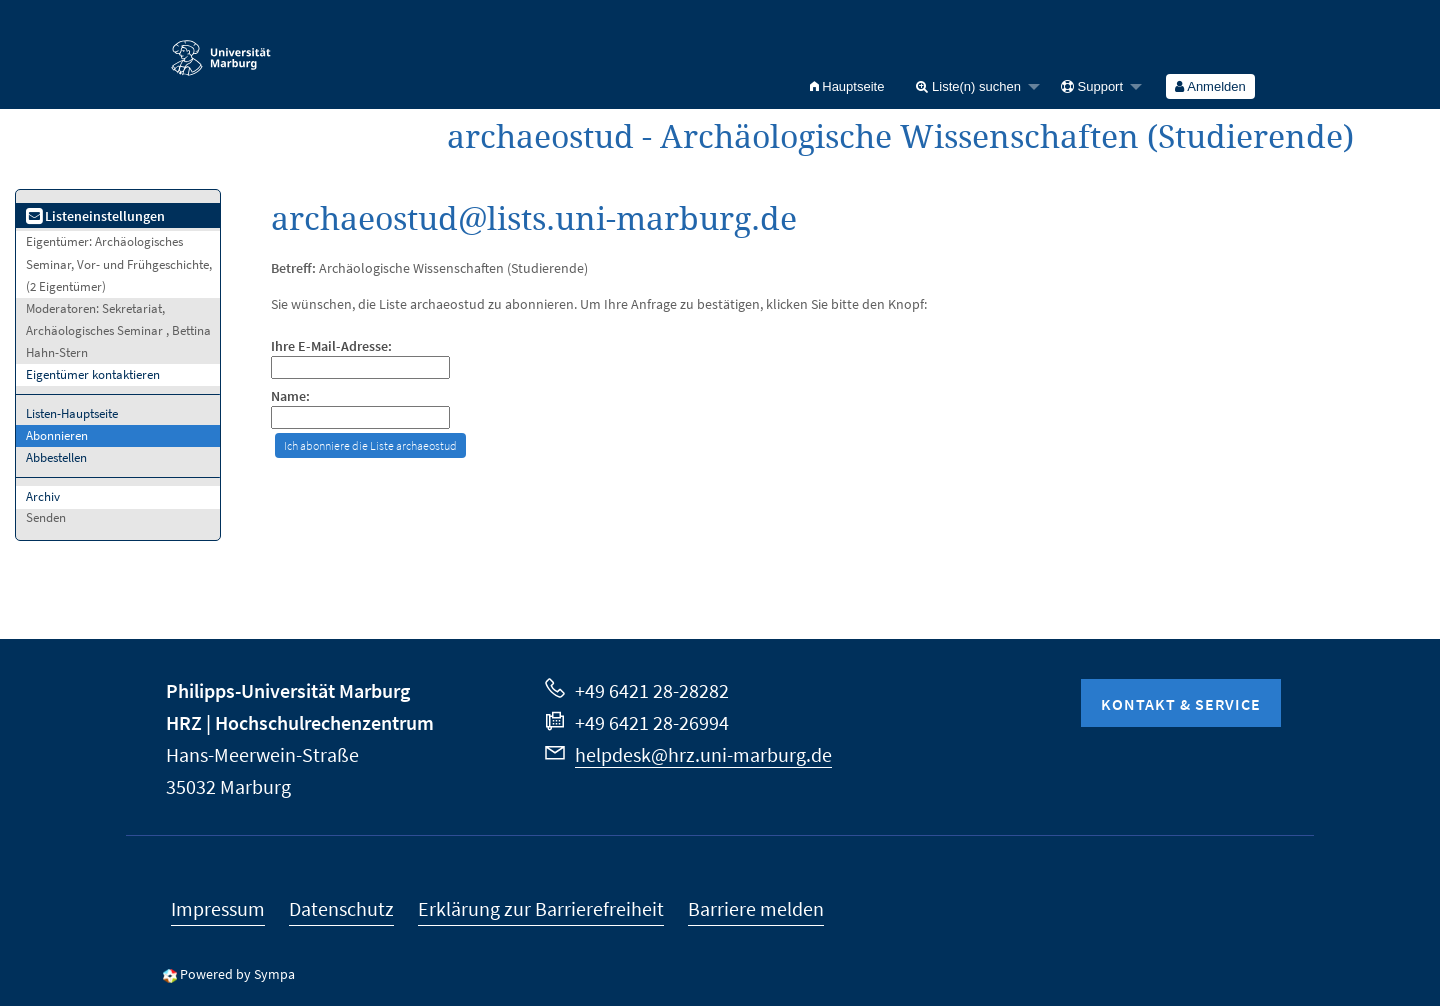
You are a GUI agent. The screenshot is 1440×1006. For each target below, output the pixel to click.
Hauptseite (847, 86)
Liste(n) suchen (968, 86)
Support (1092, 86)
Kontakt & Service (1181, 704)
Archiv (43, 496)
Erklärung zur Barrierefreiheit (541, 908)
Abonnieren (57, 435)
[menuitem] (847, 86)
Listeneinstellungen (95, 216)
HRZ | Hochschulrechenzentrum (300, 722)
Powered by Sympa (237, 974)
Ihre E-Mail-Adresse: (331, 346)
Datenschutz (341, 908)
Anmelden (1210, 86)
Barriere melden (756, 908)
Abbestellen (56, 457)
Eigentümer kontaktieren (93, 374)
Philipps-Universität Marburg (288, 690)
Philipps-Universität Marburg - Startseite (221, 49)
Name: (290, 396)
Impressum (218, 908)
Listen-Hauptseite (72, 413)
